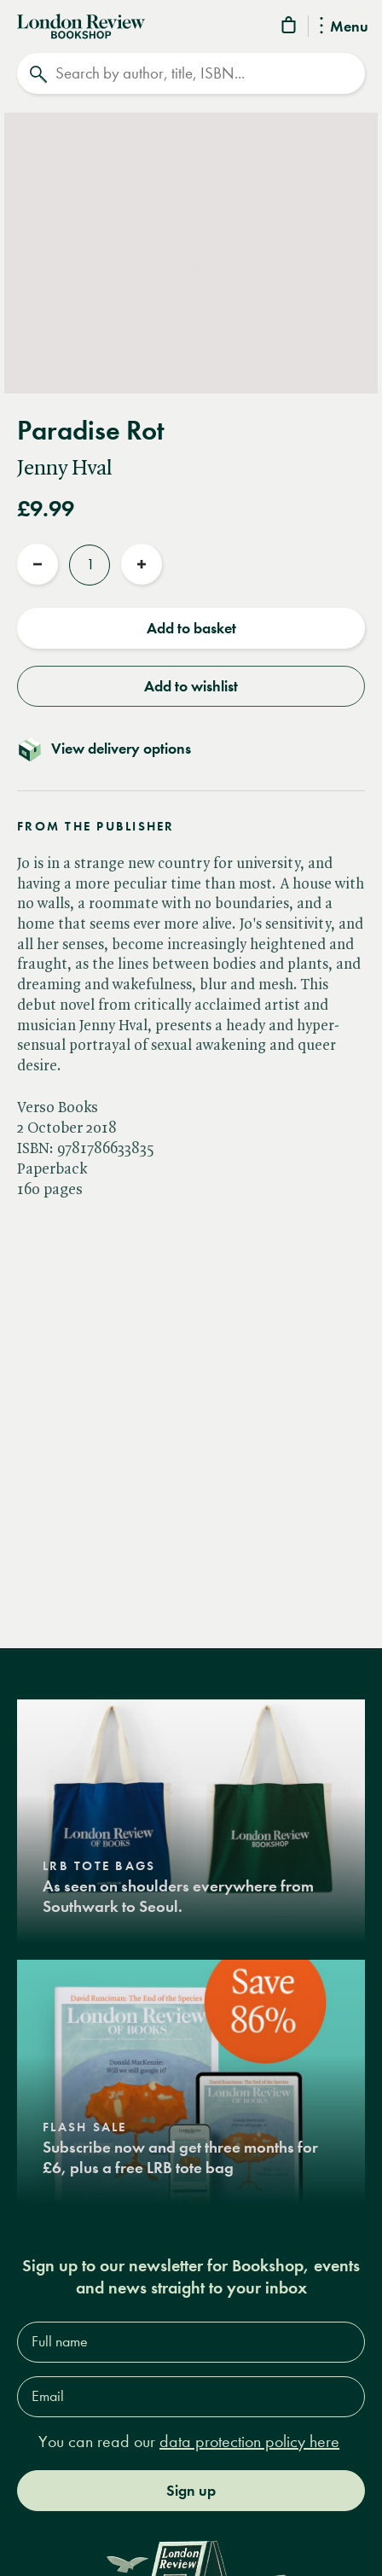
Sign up (191, 2490)
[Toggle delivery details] (191, 748)
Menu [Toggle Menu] (344, 27)
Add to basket (191, 628)
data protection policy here (249, 2441)
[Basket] (290, 28)
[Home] (81, 24)
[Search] (191, 73)
